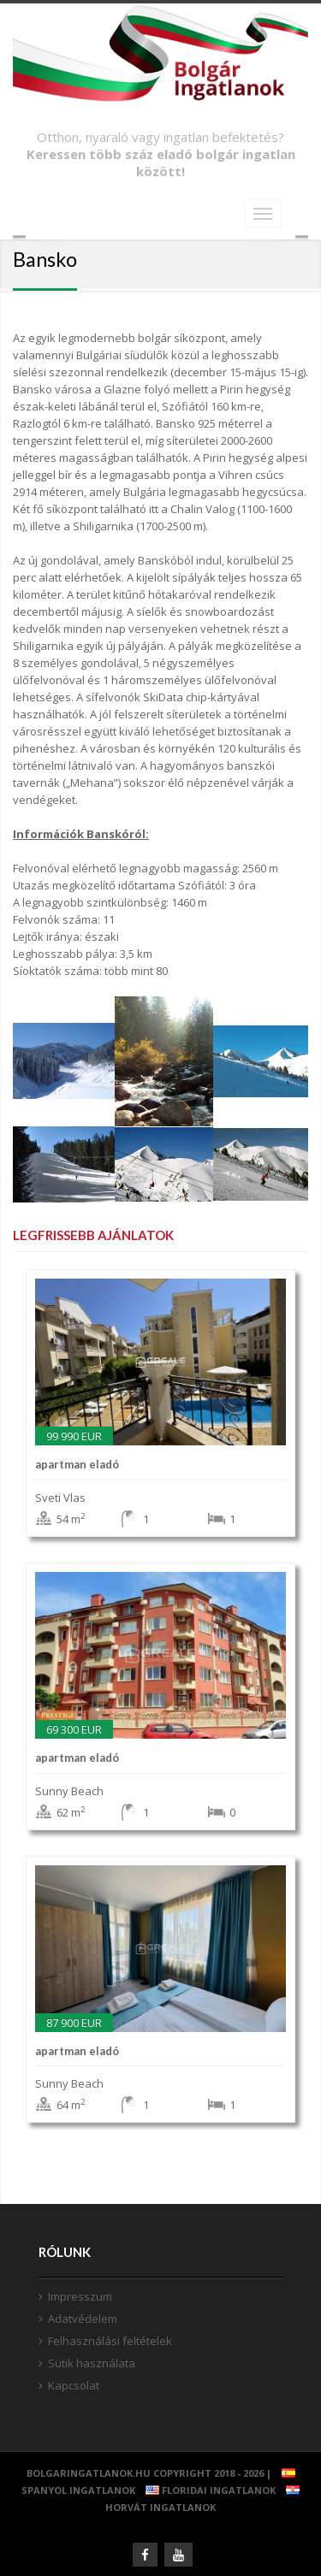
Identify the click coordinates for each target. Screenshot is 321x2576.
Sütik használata (91, 2363)
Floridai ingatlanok (207, 2490)
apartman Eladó (77, 1464)
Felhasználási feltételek (110, 2341)
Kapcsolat (73, 2385)
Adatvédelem (82, 2318)
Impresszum (80, 2296)
